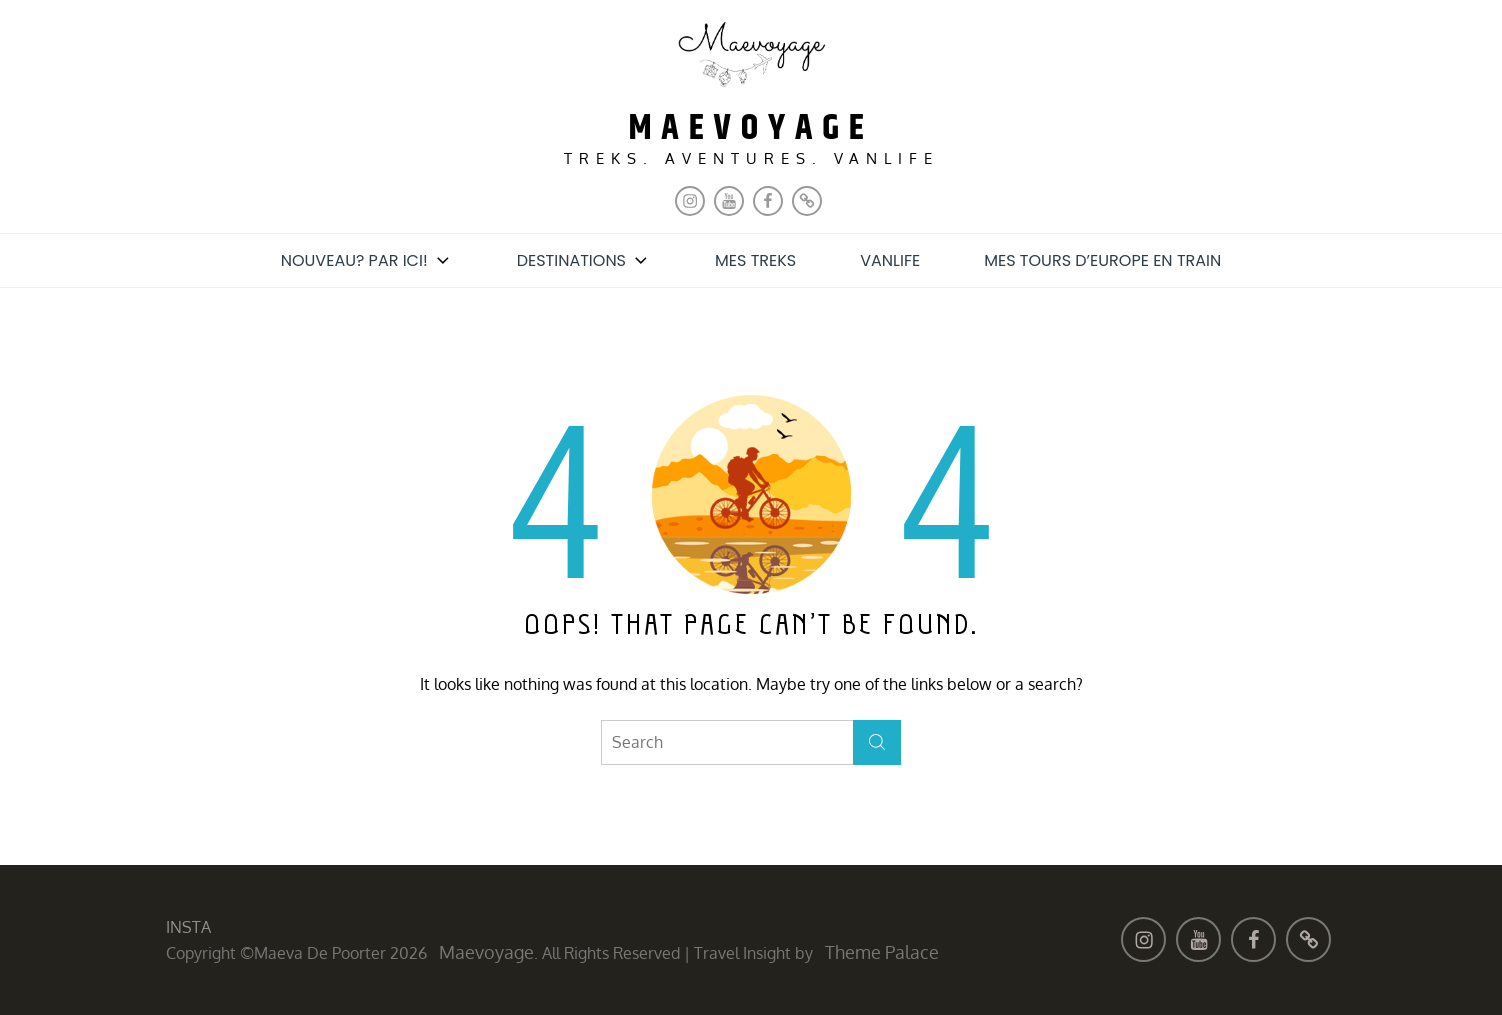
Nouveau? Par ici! (367, 260)
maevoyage (751, 128)
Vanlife (890, 260)
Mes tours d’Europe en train (1102, 260)
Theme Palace (882, 952)
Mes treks (755, 260)
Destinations (584, 260)
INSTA (188, 927)
